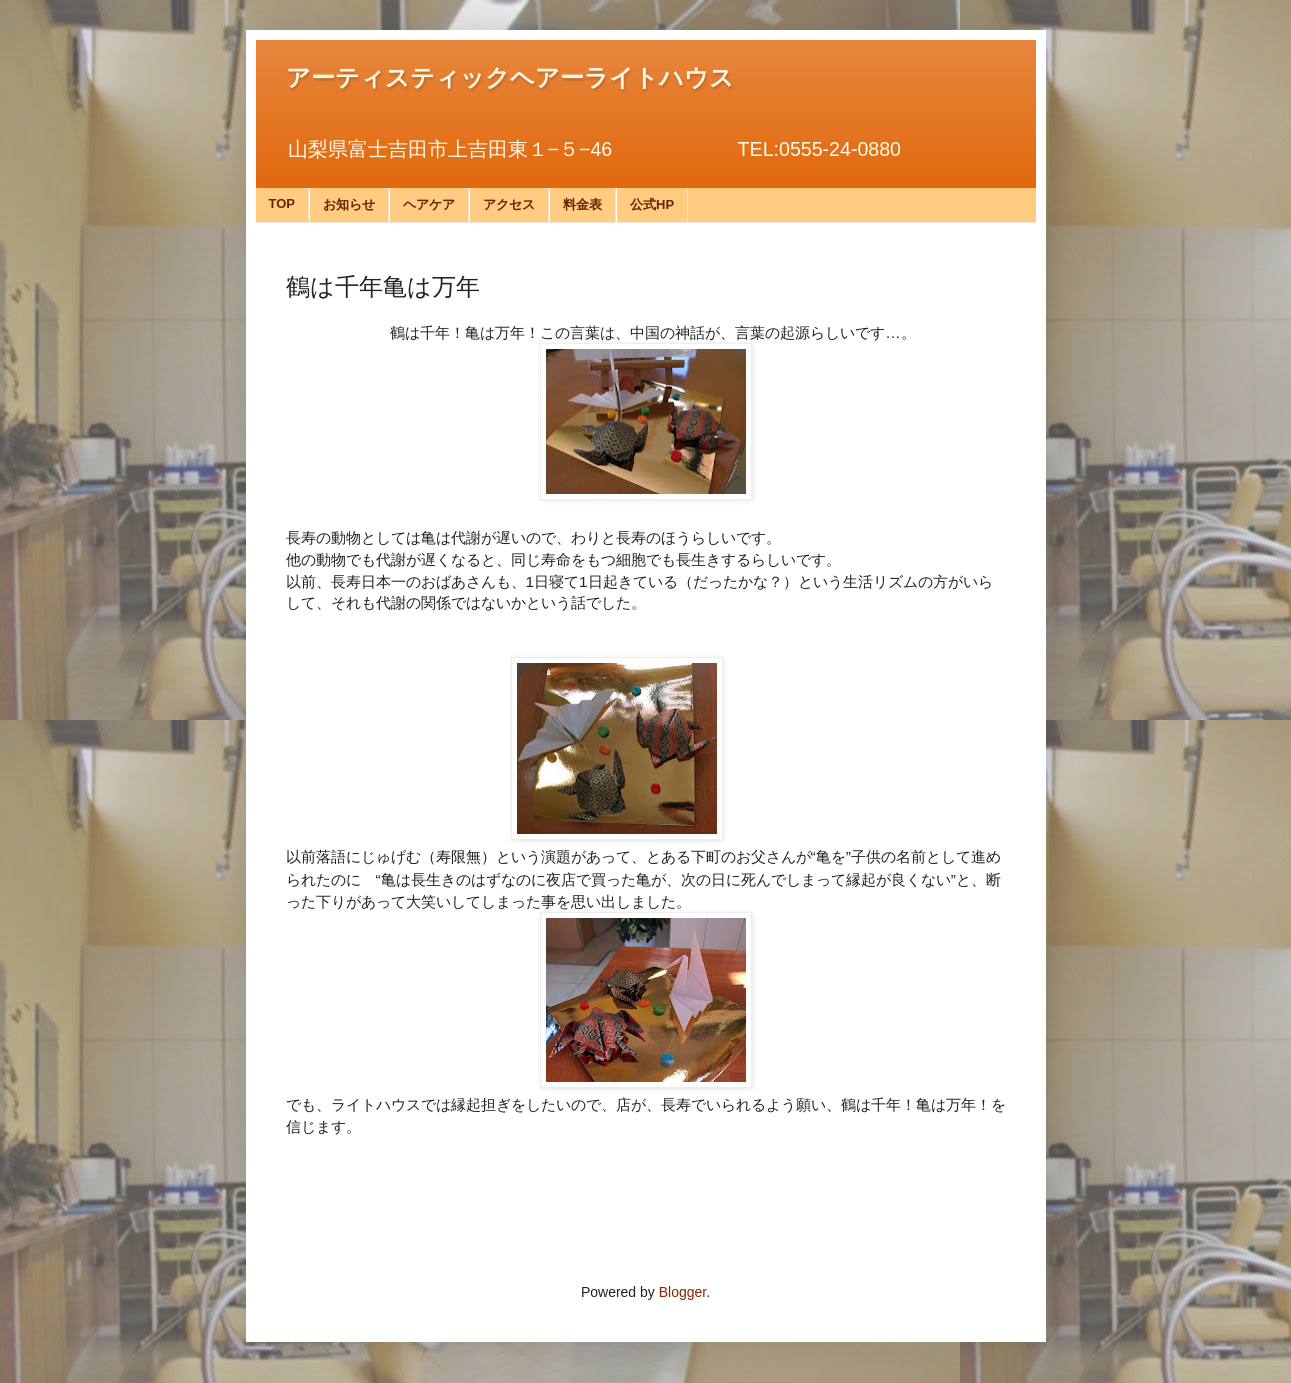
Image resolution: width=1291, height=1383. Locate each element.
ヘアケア (429, 204)
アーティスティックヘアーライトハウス (510, 78)
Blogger (682, 1292)
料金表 (582, 204)
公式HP (652, 204)
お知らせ (349, 204)
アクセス (509, 204)
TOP (282, 203)
